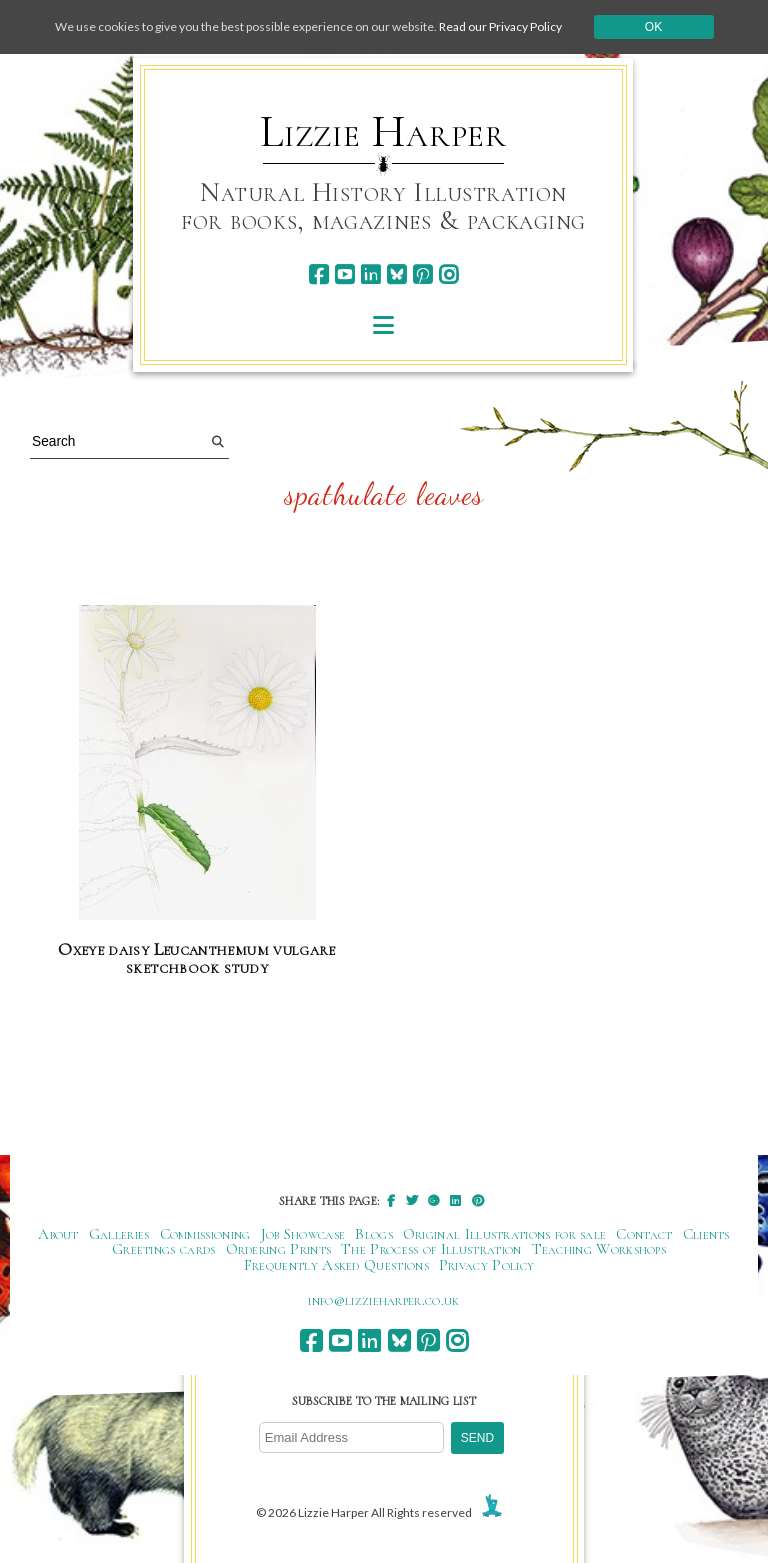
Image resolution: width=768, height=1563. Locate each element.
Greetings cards (164, 1249)
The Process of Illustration (431, 1249)
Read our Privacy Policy (500, 26)
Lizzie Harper (383, 132)
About (58, 1234)
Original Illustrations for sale (505, 1234)
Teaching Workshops (599, 1249)
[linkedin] (370, 274)
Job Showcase (303, 1234)
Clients (706, 1234)
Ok (653, 27)
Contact (644, 1234)
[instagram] (448, 274)
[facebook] (318, 274)
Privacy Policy (486, 1265)
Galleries (119, 1234)
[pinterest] (422, 274)
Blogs (374, 1234)
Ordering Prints (279, 1249)
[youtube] (344, 274)
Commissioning (205, 1234)
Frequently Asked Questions (336, 1265)
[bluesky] (396, 274)
